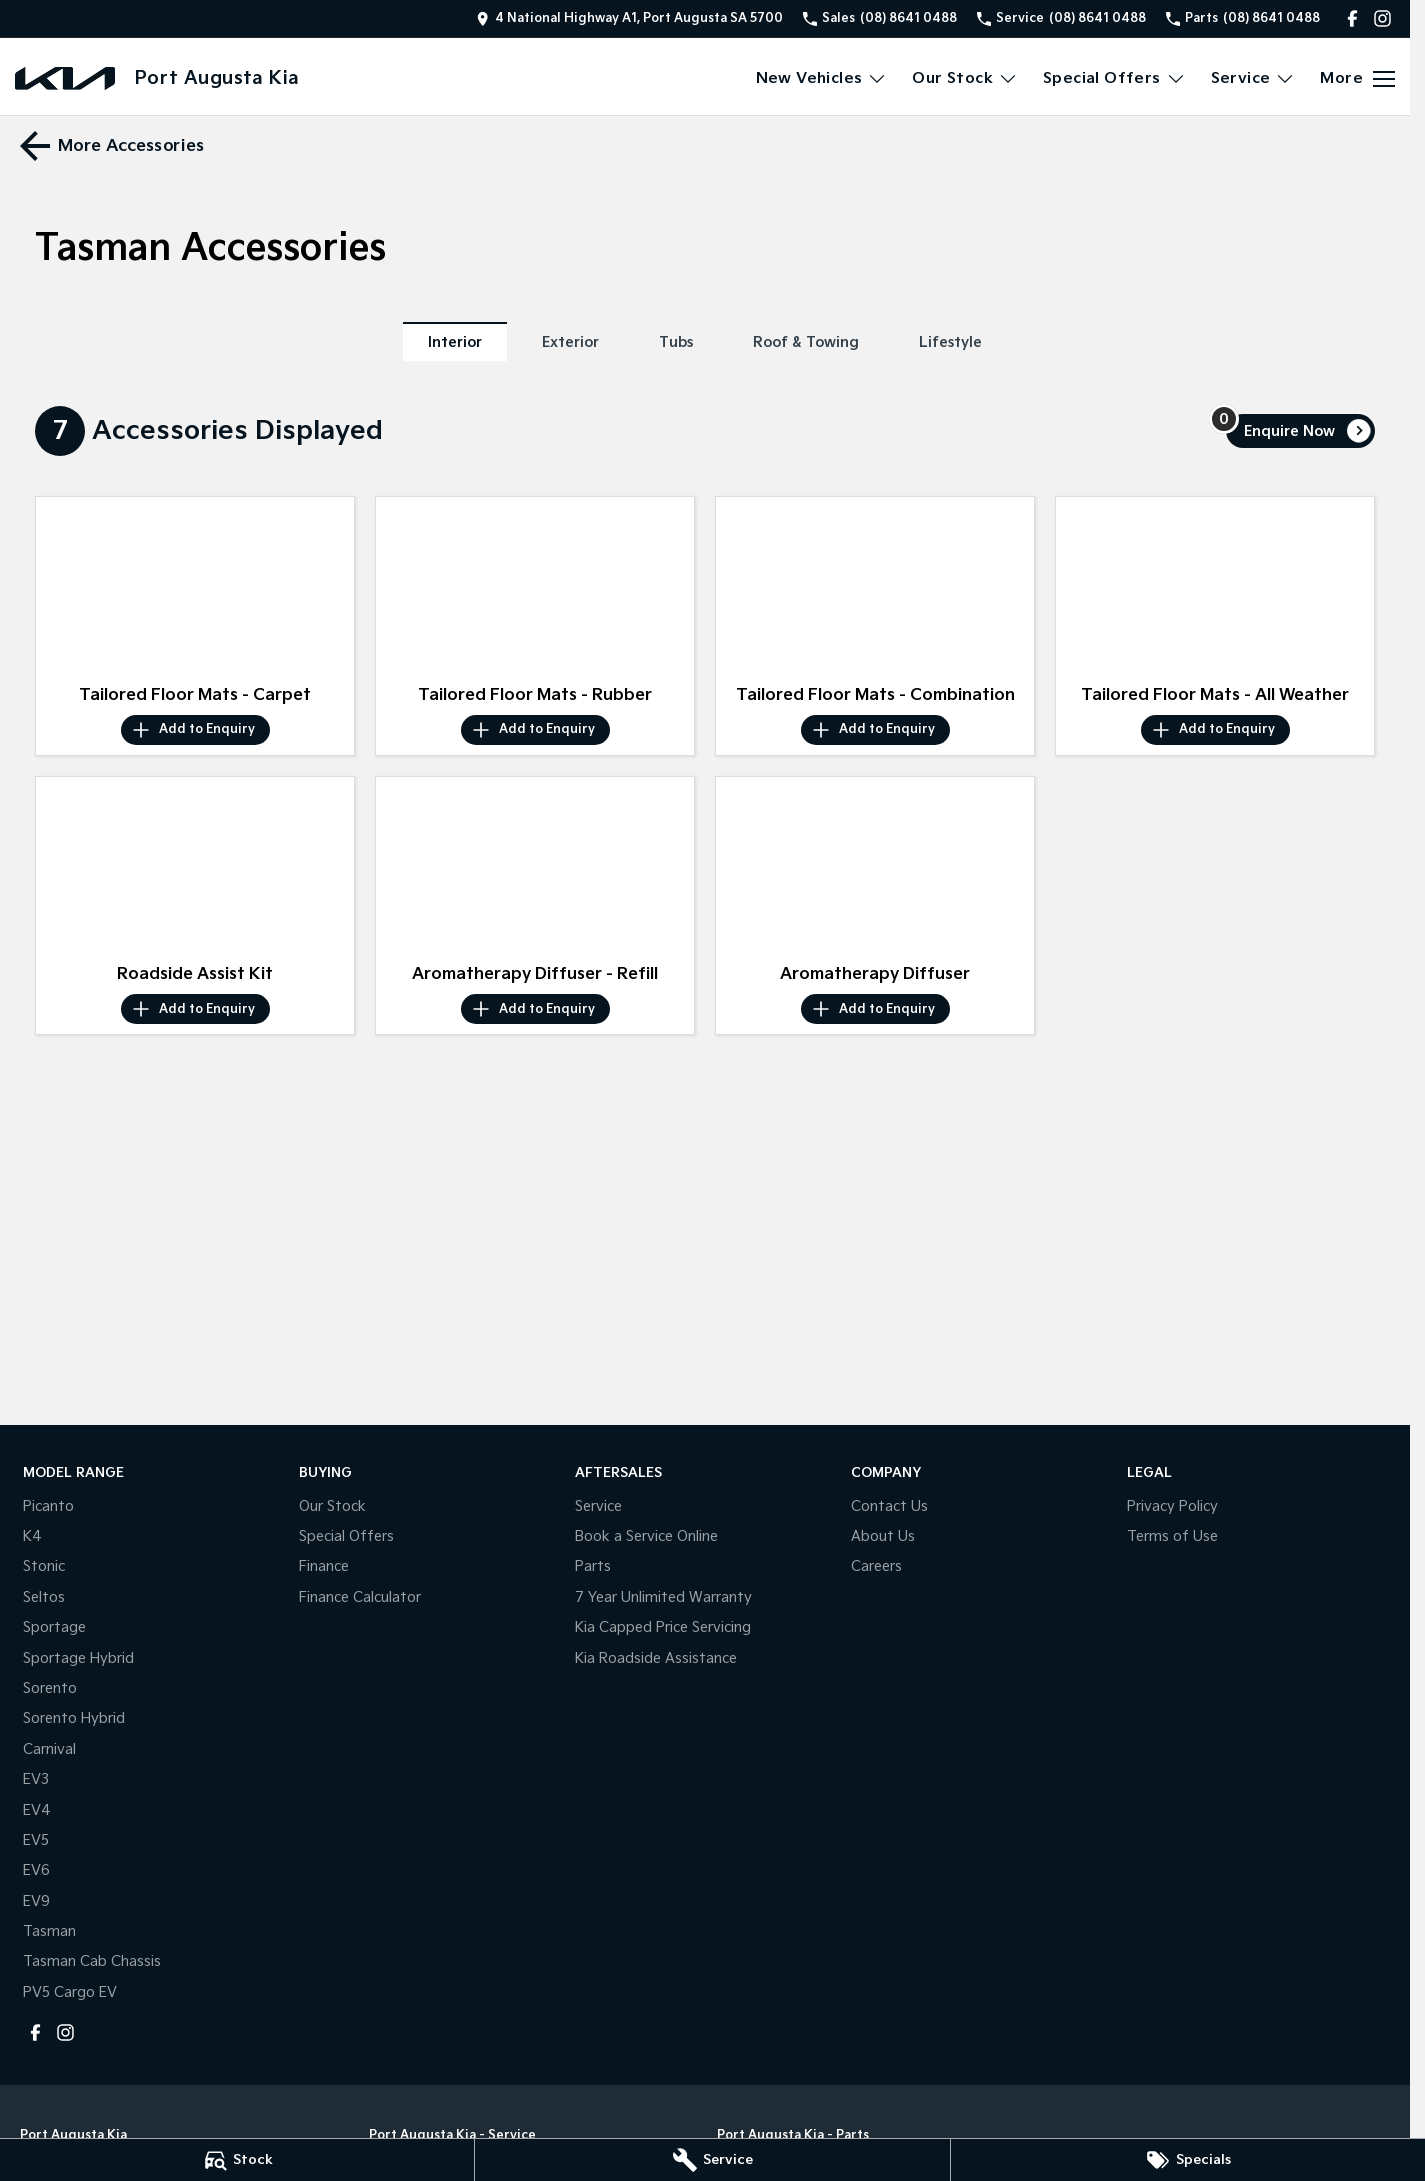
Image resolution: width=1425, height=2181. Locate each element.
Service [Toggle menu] (1253, 78)
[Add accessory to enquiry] (195, 730)
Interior (455, 342)
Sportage (54, 1627)
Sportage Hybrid (78, 1658)
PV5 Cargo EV (70, 1992)
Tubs (676, 342)
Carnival (49, 1749)
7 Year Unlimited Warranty (663, 1597)
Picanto (48, 1506)
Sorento (50, 1688)
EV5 (36, 1840)
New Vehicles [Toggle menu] (822, 78)
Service (598, 1506)
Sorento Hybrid (74, 1718)
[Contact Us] (629, 18)
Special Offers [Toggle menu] (1114, 78)
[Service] (712, 2160)
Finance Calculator (360, 1597)
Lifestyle (950, 342)
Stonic (44, 1566)
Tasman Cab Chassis (92, 1961)
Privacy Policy (1172, 1506)
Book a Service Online (646, 1536)
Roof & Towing (806, 342)
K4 (32, 1536)
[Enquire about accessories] (1300, 431)
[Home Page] (65, 78)
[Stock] (237, 2160)
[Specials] (1188, 2160)
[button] (195, 586)
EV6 (36, 1870)
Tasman (49, 1931)
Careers (876, 1566)
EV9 (36, 1901)
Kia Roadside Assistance (656, 1658)
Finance (324, 1566)
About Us (883, 1536)
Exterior (570, 342)
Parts (593, 1566)
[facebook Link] (1352, 18)
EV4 (37, 1810)
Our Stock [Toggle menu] (965, 78)
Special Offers (346, 1536)
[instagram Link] (1382, 18)
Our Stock (332, 1506)
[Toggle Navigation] (1357, 79)
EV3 (36, 1779)
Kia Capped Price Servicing (663, 1627)
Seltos (44, 1597)
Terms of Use (1172, 1536)
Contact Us (889, 1506)
